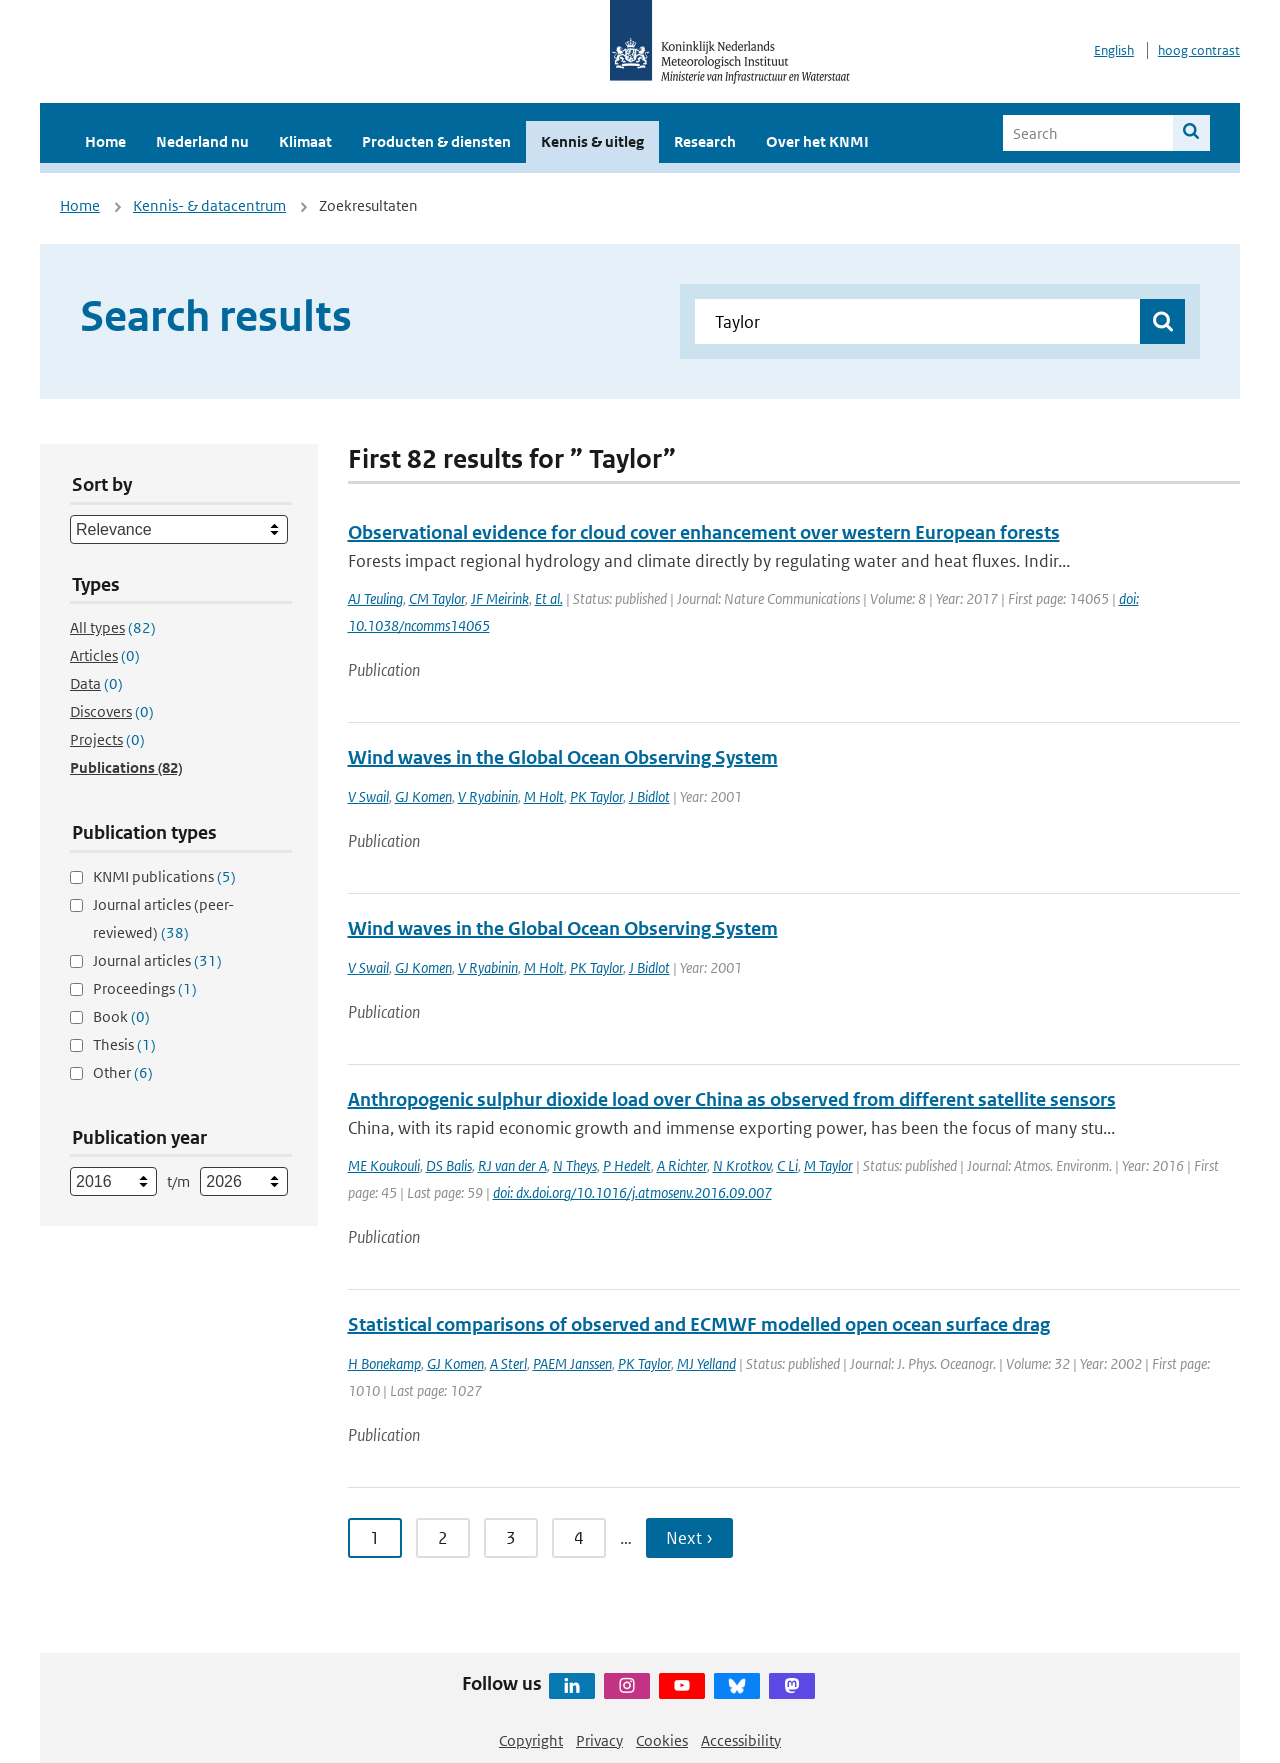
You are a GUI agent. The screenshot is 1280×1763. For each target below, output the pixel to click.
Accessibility (741, 1740)
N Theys (575, 1165)
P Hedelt (627, 1165)
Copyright (531, 1740)
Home (105, 141)
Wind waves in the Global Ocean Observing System (563, 757)
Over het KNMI (817, 141)
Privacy (599, 1740)
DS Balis (449, 1165)
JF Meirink (500, 598)
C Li (787, 1165)
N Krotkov (742, 1165)
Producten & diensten (436, 141)
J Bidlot (649, 796)
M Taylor (828, 1165)
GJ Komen (423, 796)
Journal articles (157, 960)
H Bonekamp (384, 1363)
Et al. (549, 598)
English (1114, 50)
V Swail (368, 796)
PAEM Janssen (572, 1363)
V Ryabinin (488, 796)
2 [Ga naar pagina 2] (443, 1538)
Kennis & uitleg (592, 141)
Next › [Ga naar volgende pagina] (689, 1538)
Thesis (124, 1044)
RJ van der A (512, 1165)
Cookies (662, 1740)
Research (705, 141)
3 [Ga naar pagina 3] (511, 1538)
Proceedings (145, 988)
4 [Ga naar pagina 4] (579, 1538)
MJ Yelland (706, 1363)
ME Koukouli (384, 1165)
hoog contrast (1199, 50)
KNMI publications (164, 876)
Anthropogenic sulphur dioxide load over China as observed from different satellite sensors (732, 1099)
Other (123, 1072)
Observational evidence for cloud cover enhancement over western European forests (704, 532)
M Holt (544, 796)
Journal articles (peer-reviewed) (163, 918)
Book (121, 1016)
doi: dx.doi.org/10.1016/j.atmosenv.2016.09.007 (632, 1192)
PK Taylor (596, 796)
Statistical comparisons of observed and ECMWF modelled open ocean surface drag (699, 1324)
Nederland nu (202, 141)
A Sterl (508, 1363)
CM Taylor (437, 598)
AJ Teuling (375, 598)
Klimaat (305, 141)
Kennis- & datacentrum (209, 205)
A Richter (682, 1165)
